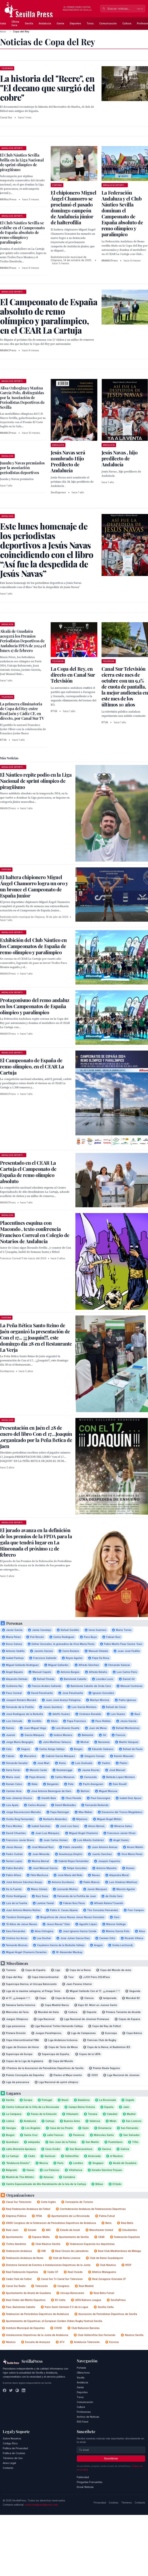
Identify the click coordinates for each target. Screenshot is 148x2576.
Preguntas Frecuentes (89, 2482)
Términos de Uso (13, 2458)
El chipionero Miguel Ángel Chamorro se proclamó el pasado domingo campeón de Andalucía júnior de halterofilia (73, 207)
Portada (81, 2367)
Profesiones (84, 2411)
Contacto (8, 2467)
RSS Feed (82, 2421)
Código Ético (10, 2443)
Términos (126, 2502)
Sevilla (29, 23)
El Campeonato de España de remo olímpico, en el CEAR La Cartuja (32, 1066)
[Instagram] (17, 2390)
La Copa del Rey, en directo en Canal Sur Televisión (73, 674)
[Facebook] (4, 2390)
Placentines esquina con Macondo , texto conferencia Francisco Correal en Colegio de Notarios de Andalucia (34, 1232)
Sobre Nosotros (12, 2438)
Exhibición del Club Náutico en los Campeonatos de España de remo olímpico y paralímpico (33, 946)
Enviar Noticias (85, 2486)
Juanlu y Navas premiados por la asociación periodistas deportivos (22, 467)
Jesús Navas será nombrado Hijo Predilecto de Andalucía (68, 461)
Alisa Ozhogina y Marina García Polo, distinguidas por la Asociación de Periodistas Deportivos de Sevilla (22, 397)
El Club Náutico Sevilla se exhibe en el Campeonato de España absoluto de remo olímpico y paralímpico (22, 232)
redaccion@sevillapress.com (41, 2504)
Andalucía (45, 23)
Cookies (113, 2502)
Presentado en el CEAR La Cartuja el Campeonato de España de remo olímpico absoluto (28, 1171)
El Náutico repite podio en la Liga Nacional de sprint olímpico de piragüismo (36, 780)
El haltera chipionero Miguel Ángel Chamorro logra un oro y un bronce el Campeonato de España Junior (34, 886)
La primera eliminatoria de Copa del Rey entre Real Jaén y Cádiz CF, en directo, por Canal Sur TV (22, 711)
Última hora (15, 23)
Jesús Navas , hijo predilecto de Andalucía (119, 458)
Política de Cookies (14, 2453)
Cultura (126, 23)
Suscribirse (111, 2458)
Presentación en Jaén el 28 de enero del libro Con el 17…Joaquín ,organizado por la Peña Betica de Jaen (36, 1436)
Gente (60, 23)
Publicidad (83, 2477)
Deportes (75, 23)
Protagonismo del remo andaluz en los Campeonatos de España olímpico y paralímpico (34, 1006)
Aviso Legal (9, 2462)
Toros (90, 23)
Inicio (3, 31)
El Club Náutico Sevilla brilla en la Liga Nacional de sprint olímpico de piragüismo (22, 162)
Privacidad (100, 2502)
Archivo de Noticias (88, 2416)
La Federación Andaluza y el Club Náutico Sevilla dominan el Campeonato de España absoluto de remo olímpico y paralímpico (122, 213)
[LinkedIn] (23, 2390)
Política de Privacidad (15, 2448)
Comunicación (108, 23)
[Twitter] (11, 2390)
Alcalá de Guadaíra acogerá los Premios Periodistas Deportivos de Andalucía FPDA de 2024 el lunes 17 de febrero (23, 641)
